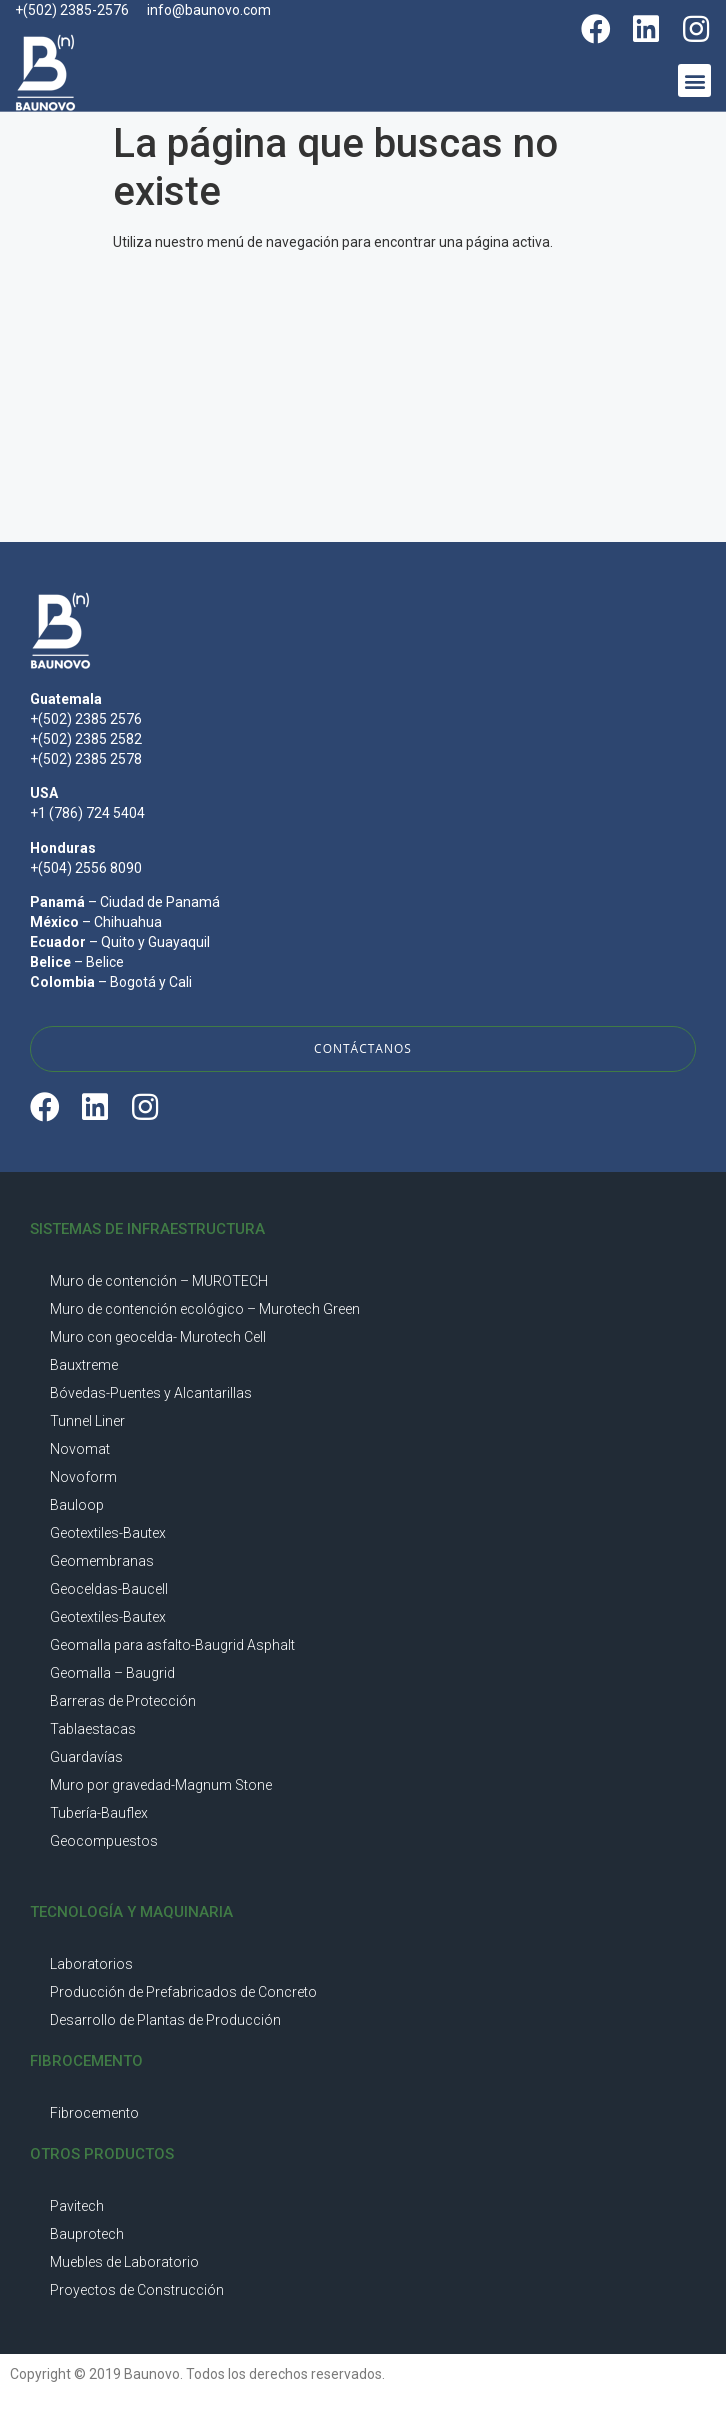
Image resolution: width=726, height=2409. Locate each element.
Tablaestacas (93, 1729)
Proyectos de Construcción (137, 2290)
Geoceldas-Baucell (109, 1589)
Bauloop (77, 1505)
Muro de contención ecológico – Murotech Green (205, 1309)
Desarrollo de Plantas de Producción (165, 2020)
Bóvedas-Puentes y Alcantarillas (151, 1393)
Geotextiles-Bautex (108, 1533)
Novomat (80, 1449)
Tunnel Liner (87, 1421)
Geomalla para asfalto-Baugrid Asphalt (172, 1645)
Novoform (83, 1477)
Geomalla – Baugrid (112, 1673)
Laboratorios (91, 1964)
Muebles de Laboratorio (124, 2262)
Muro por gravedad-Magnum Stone (161, 1785)
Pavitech (77, 2206)
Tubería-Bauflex (99, 1813)
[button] (694, 80)
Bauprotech (87, 2234)
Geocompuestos (104, 1841)
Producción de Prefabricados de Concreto (183, 1992)
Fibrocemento (94, 2113)
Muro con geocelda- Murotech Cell (158, 1337)
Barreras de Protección (123, 1701)
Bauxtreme (84, 1365)
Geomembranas (102, 1561)
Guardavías (86, 1757)
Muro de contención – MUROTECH (159, 1281)
